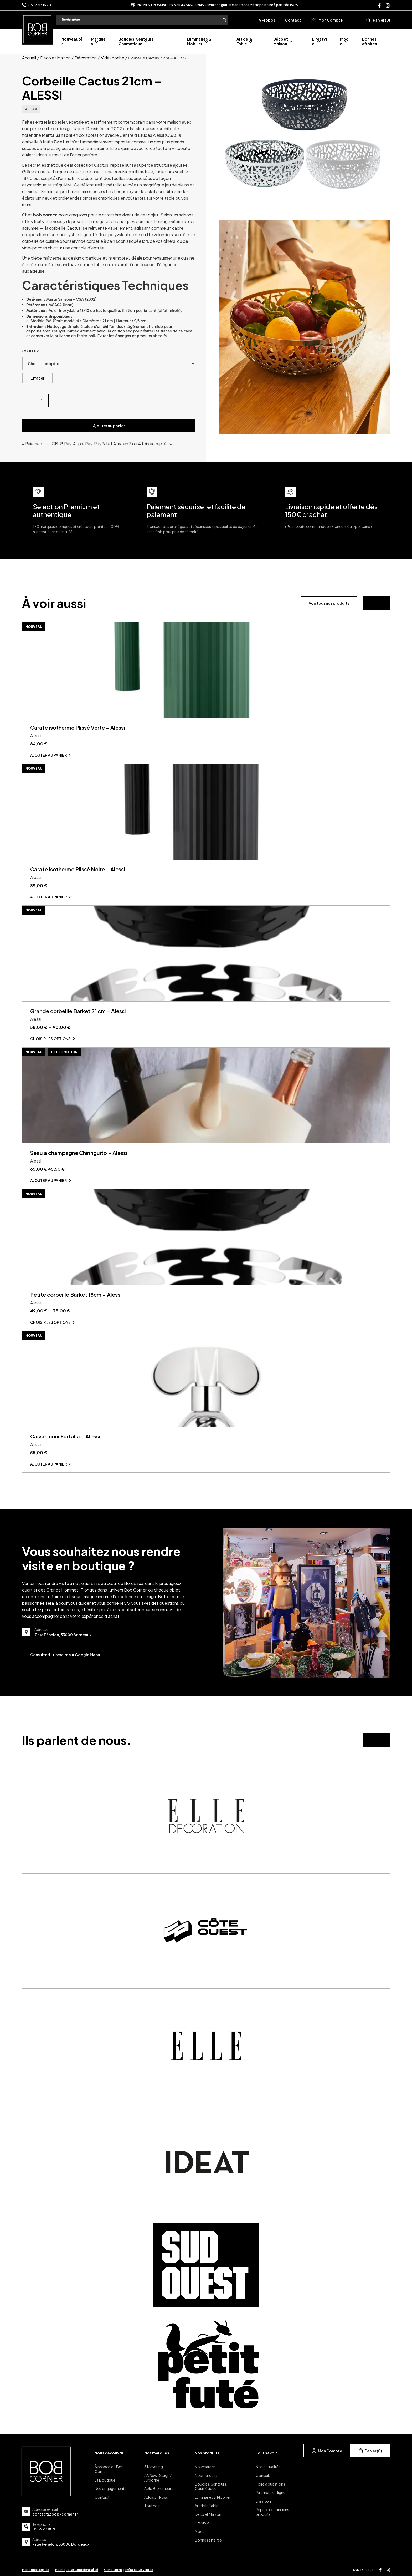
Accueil (29, 57)
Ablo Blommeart (158, 2488)
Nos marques (156, 2453)
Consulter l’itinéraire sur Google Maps (65, 1654)
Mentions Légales (35, 2570)
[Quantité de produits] (41, 400)
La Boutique (105, 2480)
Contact (293, 20)
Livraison (263, 2501)
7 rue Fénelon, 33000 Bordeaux (60, 2544)
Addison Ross (156, 2497)
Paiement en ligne (270, 2492)
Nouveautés (205, 2466)
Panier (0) (377, 20)
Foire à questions (270, 2484)
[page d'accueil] (37, 29)
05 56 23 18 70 (39, 5)
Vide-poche (112, 57)
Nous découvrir (109, 2453)
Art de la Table (244, 41)
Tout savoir (266, 2453)
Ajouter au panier (109, 425)
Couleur (30, 351)
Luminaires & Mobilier (199, 41)
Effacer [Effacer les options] (37, 378)
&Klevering (153, 2466)
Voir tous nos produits (329, 603)
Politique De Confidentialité (76, 2570)
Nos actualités (268, 2466)
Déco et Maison (280, 41)
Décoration (86, 57)
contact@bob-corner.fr (55, 2514)
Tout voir (152, 2505)
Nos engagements (110, 2488)
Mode (200, 2531)
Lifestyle (319, 41)
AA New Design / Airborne (158, 2477)
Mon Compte (327, 20)
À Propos (267, 20)
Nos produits (207, 2453)
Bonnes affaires (369, 41)
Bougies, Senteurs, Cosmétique (137, 41)
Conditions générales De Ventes (128, 2570)
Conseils (263, 2475)
